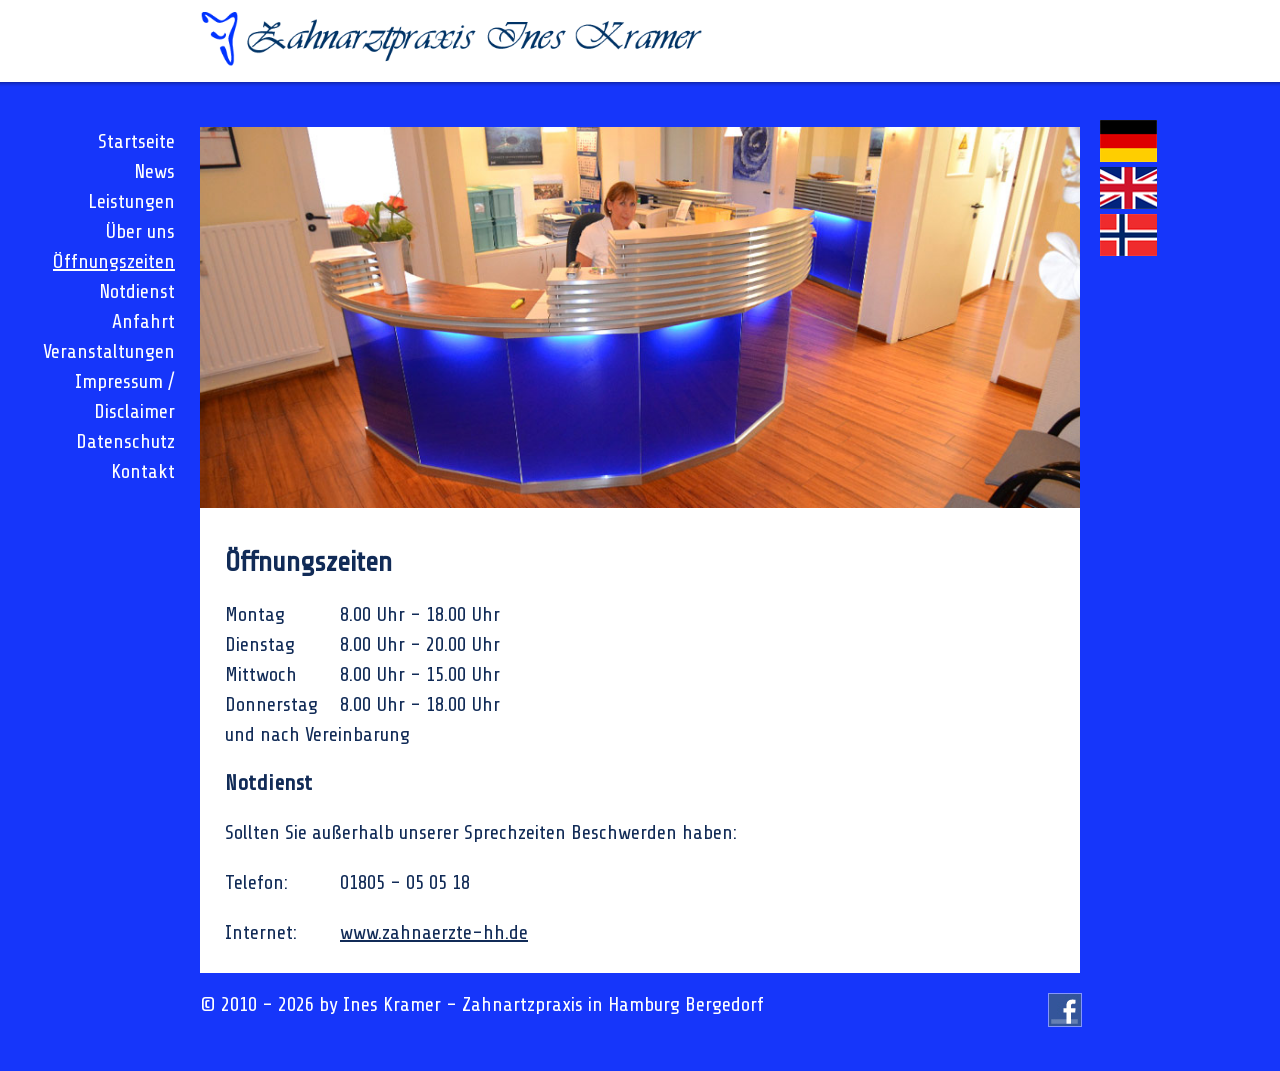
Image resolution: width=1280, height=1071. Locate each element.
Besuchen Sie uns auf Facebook (1065, 1026)
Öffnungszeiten (114, 261)
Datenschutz (125, 441)
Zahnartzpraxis (522, 1004)
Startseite (136, 141)
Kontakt (143, 471)
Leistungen (131, 201)
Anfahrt (143, 321)
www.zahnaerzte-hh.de (434, 932)
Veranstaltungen (109, 351)
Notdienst (137, 291)
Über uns (140, 231)
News (154, 171)
